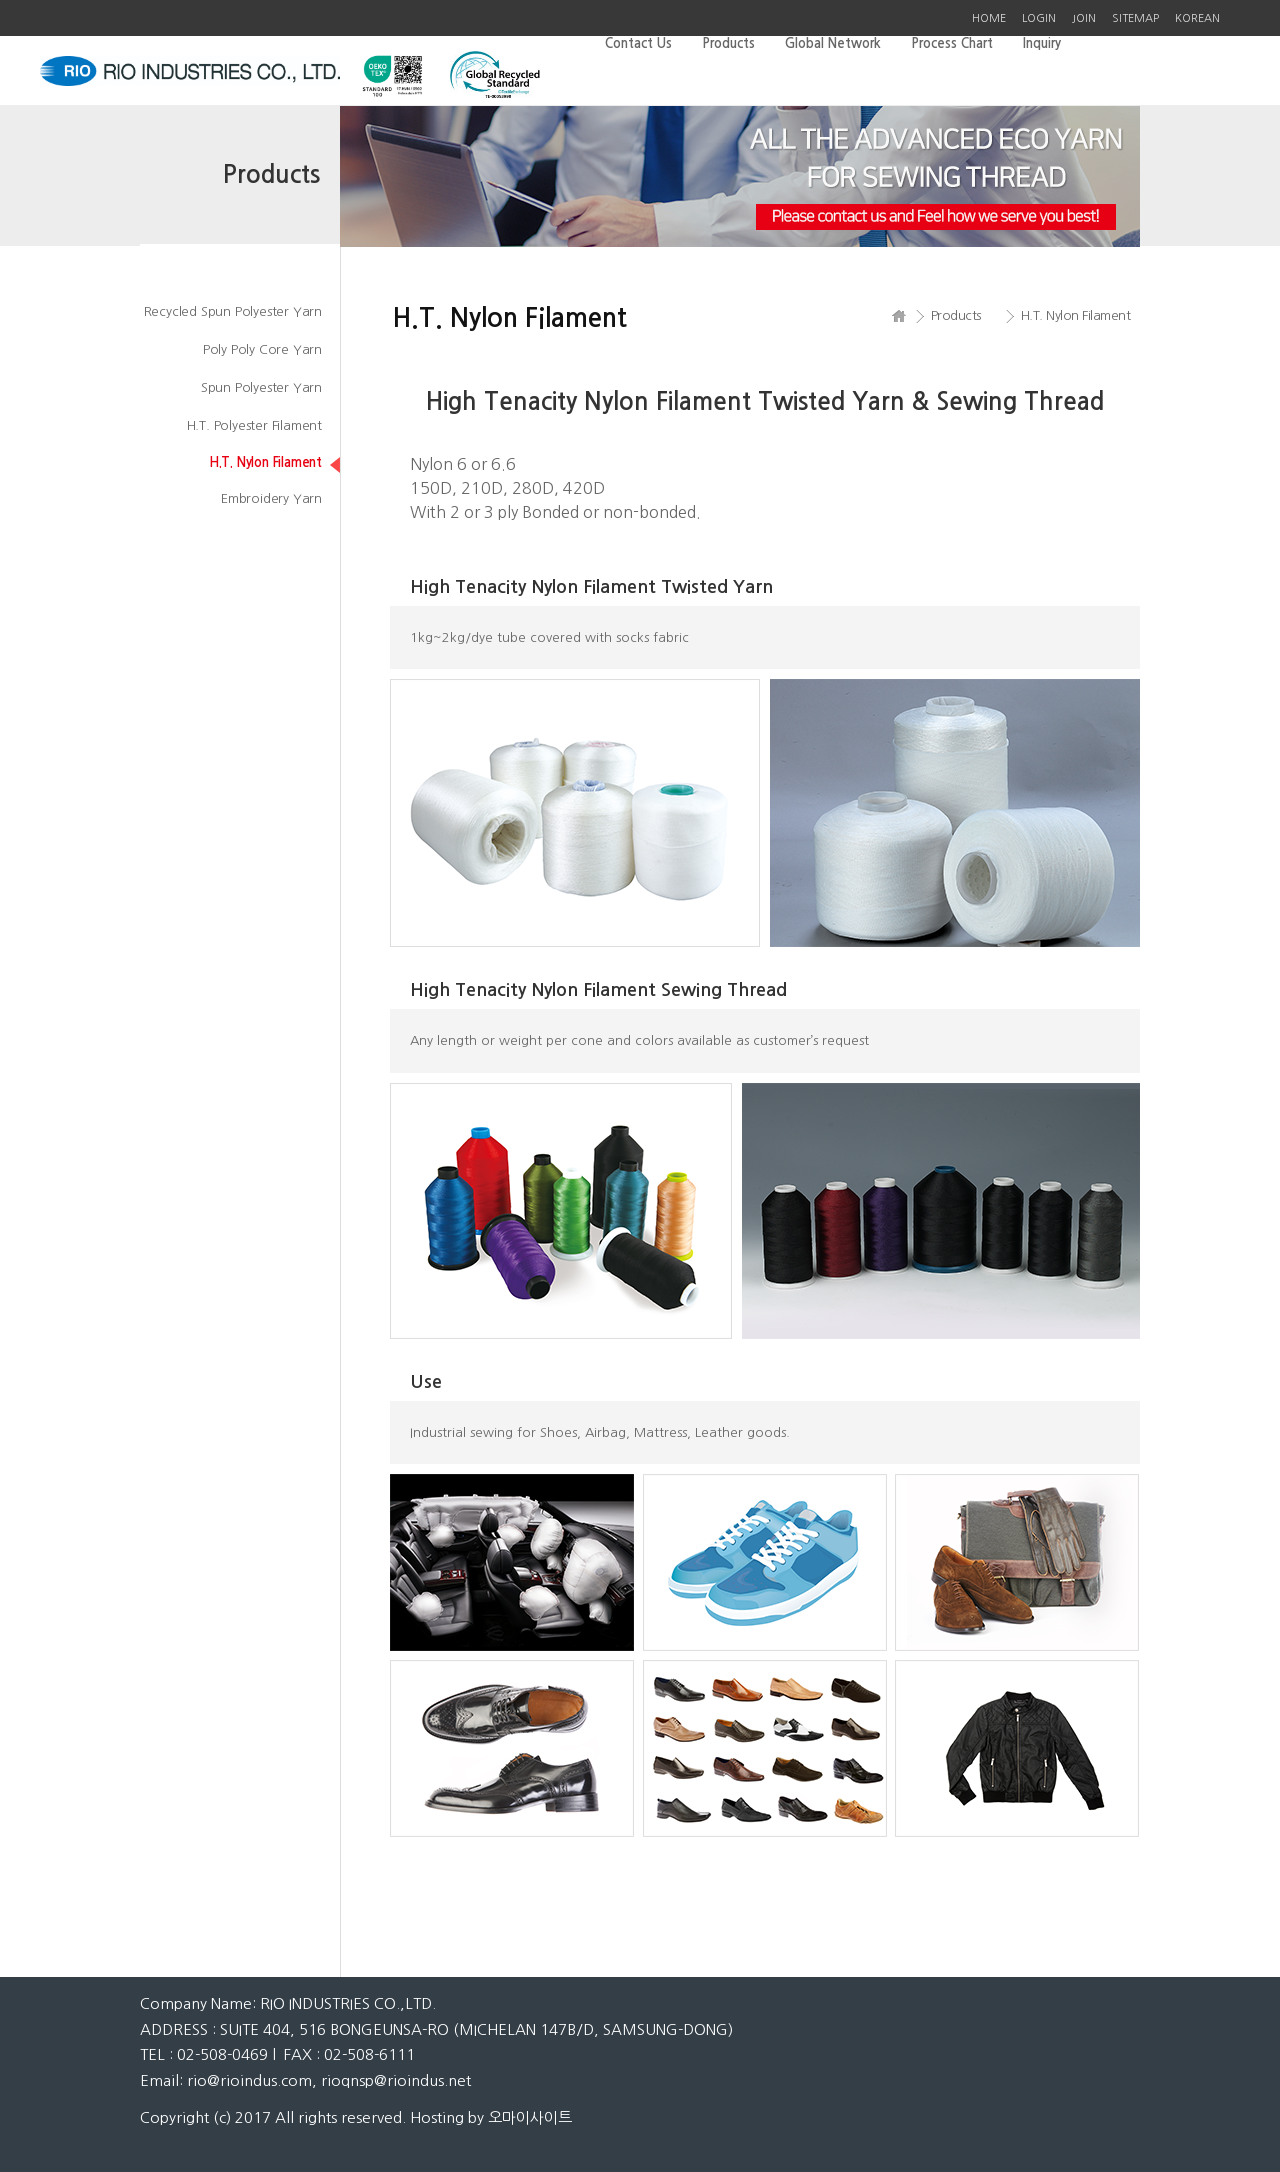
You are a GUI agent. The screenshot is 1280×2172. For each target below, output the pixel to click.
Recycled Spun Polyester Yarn (233, 311)
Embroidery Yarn (271, 498)
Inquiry (1042, 43)
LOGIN (1039, 18)
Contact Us (638, 43)
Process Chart (952, 43)
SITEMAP (1135, 18)
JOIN (1084, 18)
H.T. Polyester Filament (254, 425)
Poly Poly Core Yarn (262, 349)
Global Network (833, 43)
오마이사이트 (530, 2117)
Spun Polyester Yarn (261, 387)
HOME (989, 18)
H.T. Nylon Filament (265, 462)
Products (728, 43)
